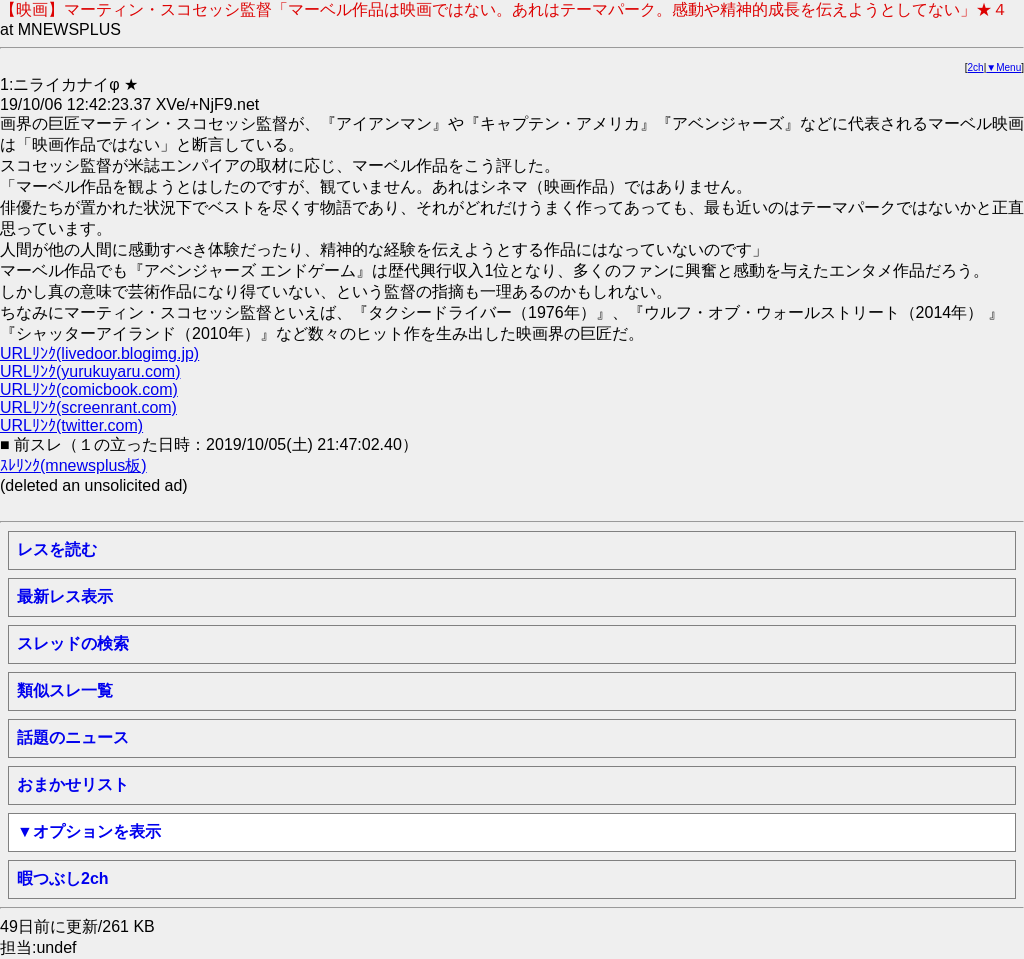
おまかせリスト (73, 784)
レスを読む (57, 549)
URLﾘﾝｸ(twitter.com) (71, 425)
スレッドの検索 (73, 643)
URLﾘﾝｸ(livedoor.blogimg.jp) (99, 353)
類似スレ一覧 (65, 690)
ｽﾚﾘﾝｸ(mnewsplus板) (73, 465)
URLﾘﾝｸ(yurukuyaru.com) (90, 371)
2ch (976, 67)
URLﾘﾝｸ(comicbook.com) (89, 389)
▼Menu (1003, 67)
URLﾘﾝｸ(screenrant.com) (88, 407)
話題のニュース (73, 737)
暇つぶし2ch (63, 878)
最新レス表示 (65, 596)
